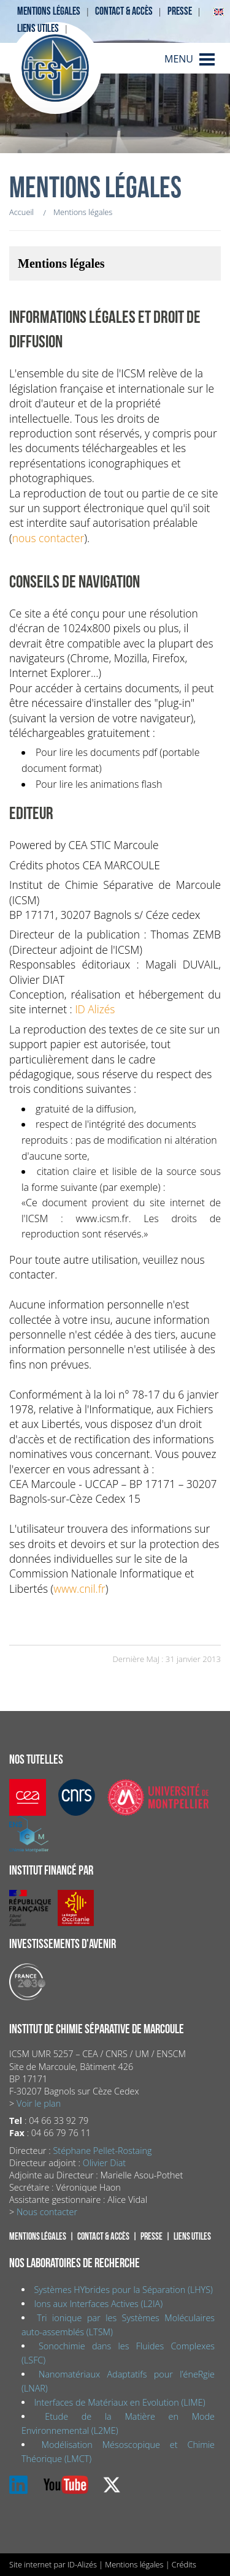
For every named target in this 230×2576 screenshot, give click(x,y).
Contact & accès (124, 11)
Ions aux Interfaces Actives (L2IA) (98, 2304)
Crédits (184, 2564)
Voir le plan (39, 2103)
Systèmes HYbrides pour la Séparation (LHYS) (123, 2289)
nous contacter (48, 538)
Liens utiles (38, 28)
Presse (179, 11)
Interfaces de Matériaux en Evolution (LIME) (119, 2402)
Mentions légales (48, 11)
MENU (178, 59)
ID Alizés (95, 1009)
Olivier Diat (104, 2163)
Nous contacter (47, 2212)
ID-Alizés (82, 2564)
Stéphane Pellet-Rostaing (102, 2150)
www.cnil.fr (79, 1588)
